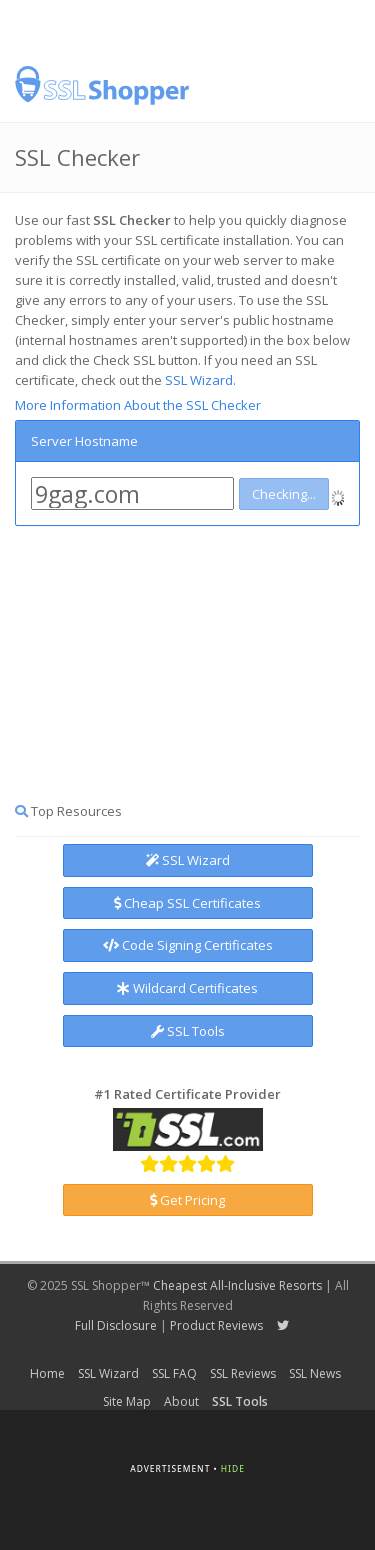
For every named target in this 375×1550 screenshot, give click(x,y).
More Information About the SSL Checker (138, 405)
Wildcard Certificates (187, 988)
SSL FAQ (174, 1373)
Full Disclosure (116, 1325)
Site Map (127, 1401)
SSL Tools (188, 1031)
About (181, 1401)
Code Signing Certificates (188, 945)
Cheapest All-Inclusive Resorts (237, 1285)
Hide (233, 1468)
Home (47, 1373)
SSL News (315, 1373)
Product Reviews (216, 1325)
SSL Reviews (243, 1373)
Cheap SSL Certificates (187, 903)
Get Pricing (187, 1200)
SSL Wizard (199, 380)
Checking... (284, 494)
